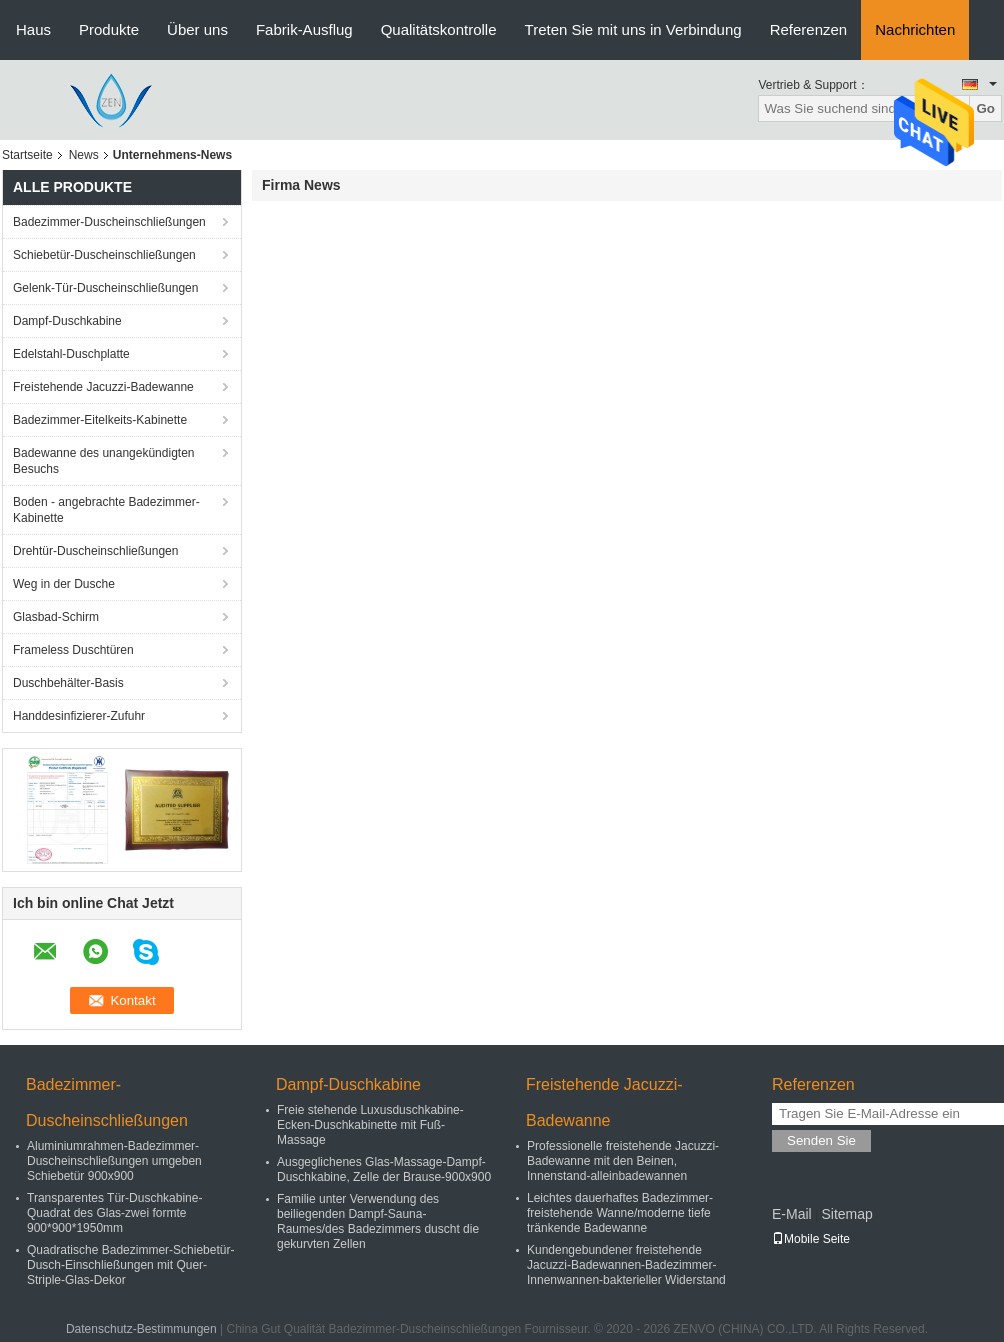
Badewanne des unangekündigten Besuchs (104, 461)
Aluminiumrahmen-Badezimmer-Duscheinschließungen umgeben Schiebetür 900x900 (114, 1161)
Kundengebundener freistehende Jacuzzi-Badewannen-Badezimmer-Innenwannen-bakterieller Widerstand (626, 1265)
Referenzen (809, 29)
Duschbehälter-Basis (68, 683)
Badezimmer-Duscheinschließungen (109, 222)
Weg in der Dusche (64, 584)
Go (985, 108)
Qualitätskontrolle (439, 29)
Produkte (109, 29)
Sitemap (846, 1214)
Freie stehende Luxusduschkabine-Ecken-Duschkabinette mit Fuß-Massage (370, 1125)
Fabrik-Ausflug (304, 29)
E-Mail (792, 1214)
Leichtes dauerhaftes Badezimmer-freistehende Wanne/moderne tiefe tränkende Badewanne (620, 1213)
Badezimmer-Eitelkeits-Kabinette (100, 420)
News (84, 155)
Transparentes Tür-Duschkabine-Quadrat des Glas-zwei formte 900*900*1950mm (114, 1213)
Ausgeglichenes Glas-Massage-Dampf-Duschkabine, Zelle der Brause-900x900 (384, 1169)
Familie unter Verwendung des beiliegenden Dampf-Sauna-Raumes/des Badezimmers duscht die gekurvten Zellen (378, 1221)
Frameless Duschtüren (73, 650)
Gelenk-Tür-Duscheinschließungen (105, 288)
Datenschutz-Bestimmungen (141, 1329)
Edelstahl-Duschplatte (71, 354)
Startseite (27, 155)
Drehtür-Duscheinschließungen (95, 551)
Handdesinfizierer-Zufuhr (79, 716)
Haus (33, 29)
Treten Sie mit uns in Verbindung (633, 29)
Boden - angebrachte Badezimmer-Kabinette (106, 510)
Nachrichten (915, 29)
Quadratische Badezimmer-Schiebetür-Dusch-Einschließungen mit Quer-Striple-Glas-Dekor (130, 1265)
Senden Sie (821, 1140)
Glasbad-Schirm (56, 617)
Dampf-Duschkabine (67, 321)
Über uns (197, 29)
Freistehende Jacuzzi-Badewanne (103, 387)
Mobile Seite (811, 1239)
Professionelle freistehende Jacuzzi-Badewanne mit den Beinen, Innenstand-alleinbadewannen (623, 1161)
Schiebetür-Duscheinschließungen (104, 255)
